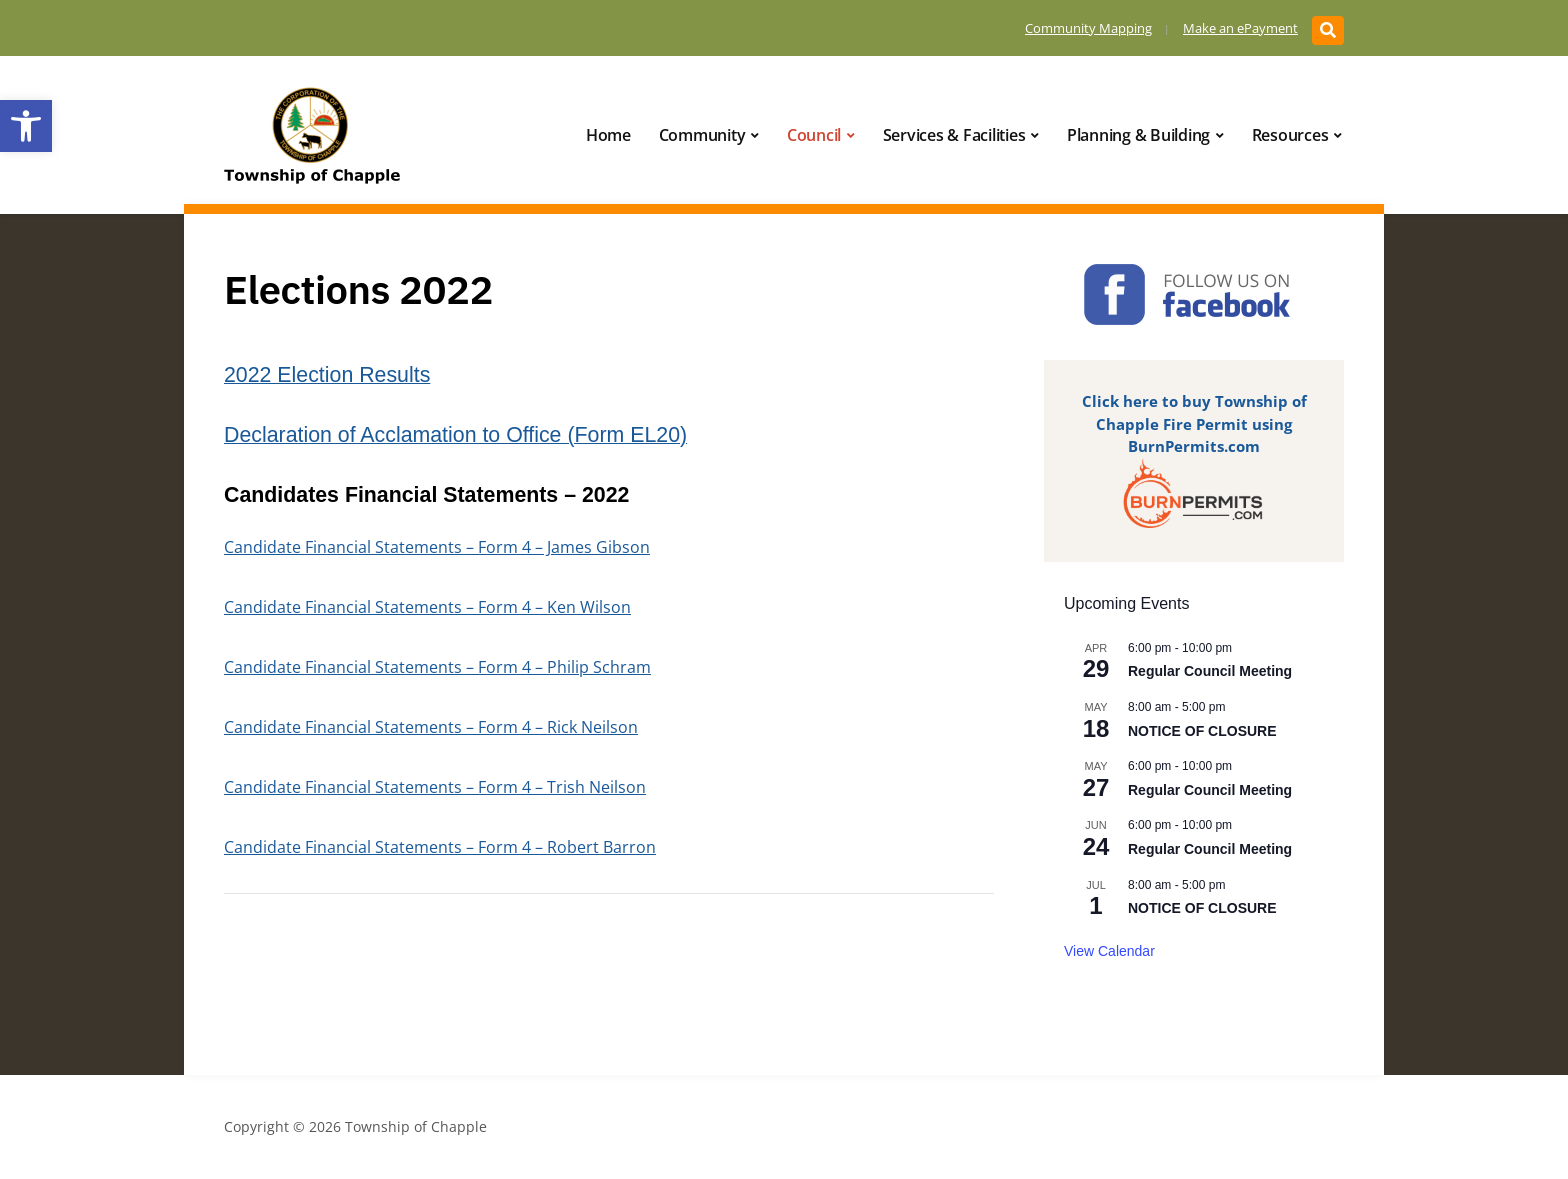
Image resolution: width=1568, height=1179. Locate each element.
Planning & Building (1138, 135)
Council (814, 135)
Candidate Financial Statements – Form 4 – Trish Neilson (435, 787)
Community (702, 135)
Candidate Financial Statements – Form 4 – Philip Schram (437, 667)
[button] (26, 126)
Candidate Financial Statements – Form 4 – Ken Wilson (427, 607)
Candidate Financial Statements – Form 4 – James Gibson (437, 547)
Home (608, 135)
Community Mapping (1086, 28)
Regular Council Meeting (1210, 671)
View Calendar (1109, 951)
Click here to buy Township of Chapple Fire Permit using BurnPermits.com (1194, 423)
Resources (1290, 135)
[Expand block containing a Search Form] (1328, 30)
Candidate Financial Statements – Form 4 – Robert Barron (440, 847)
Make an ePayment (1238, 28)
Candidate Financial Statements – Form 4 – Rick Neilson (431, 727)
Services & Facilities (954, 135)
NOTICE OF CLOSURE (1202, 731)
